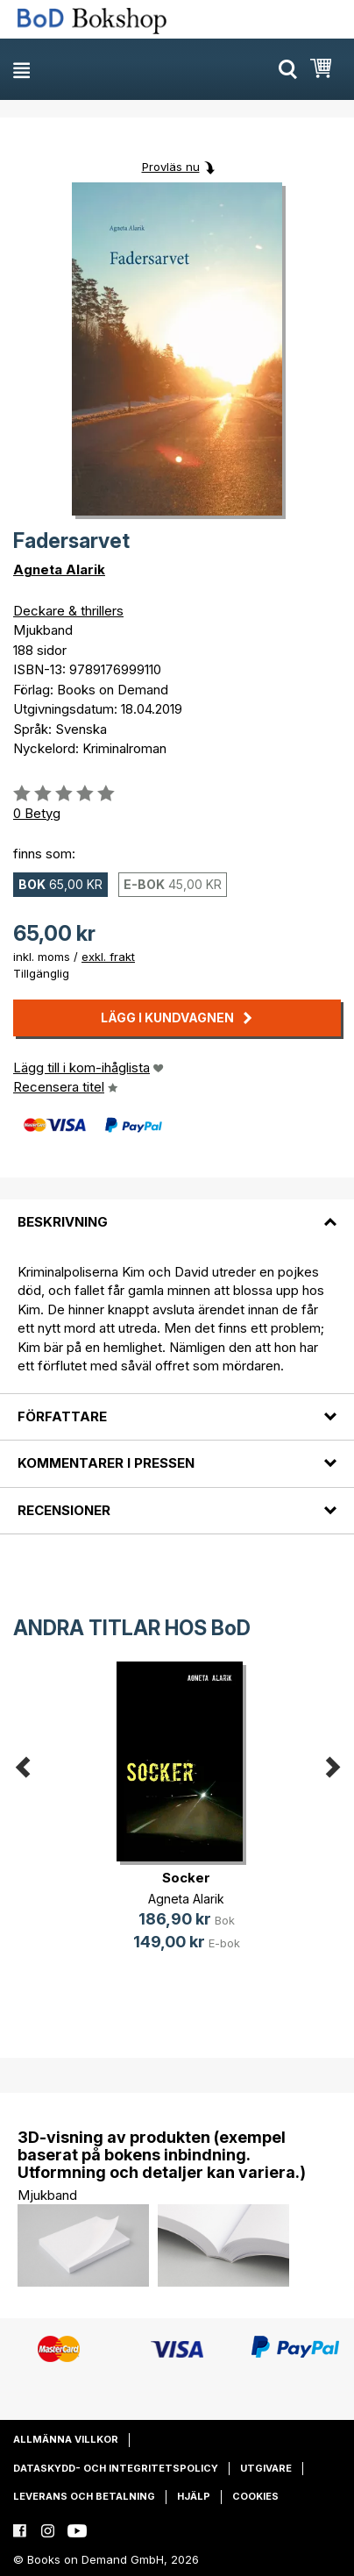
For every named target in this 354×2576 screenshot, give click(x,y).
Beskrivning (63, 1221)
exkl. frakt (108, 957)
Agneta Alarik (59, 569)
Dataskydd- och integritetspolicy (115, 2468)
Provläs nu (171, 167)
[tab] (177, 1212)
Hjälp (193, 2496)
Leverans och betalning (84, 2496)
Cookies (255, 2496)
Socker (186, 1877)
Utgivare (266, 2468)
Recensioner (64, 1510)
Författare (62, 1416)
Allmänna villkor (65, 2439)
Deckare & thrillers (68, 610)
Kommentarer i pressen (106, 1463)
